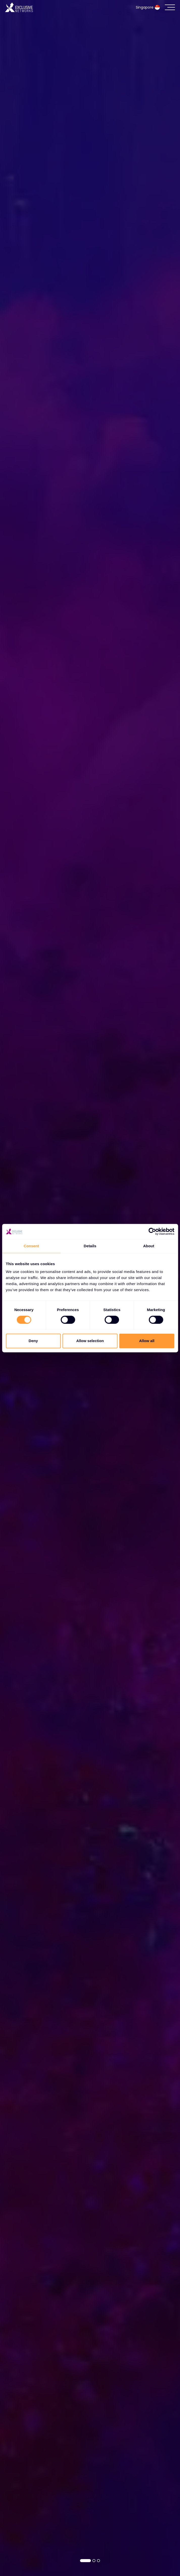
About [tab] (148, 1246)
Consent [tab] (31, 1246)
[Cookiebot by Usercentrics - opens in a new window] (152, 1231)
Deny (33, 1341)
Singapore (148, 7)
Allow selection (90, 1341)
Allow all (147, 1341)
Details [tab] (90, 1246)
